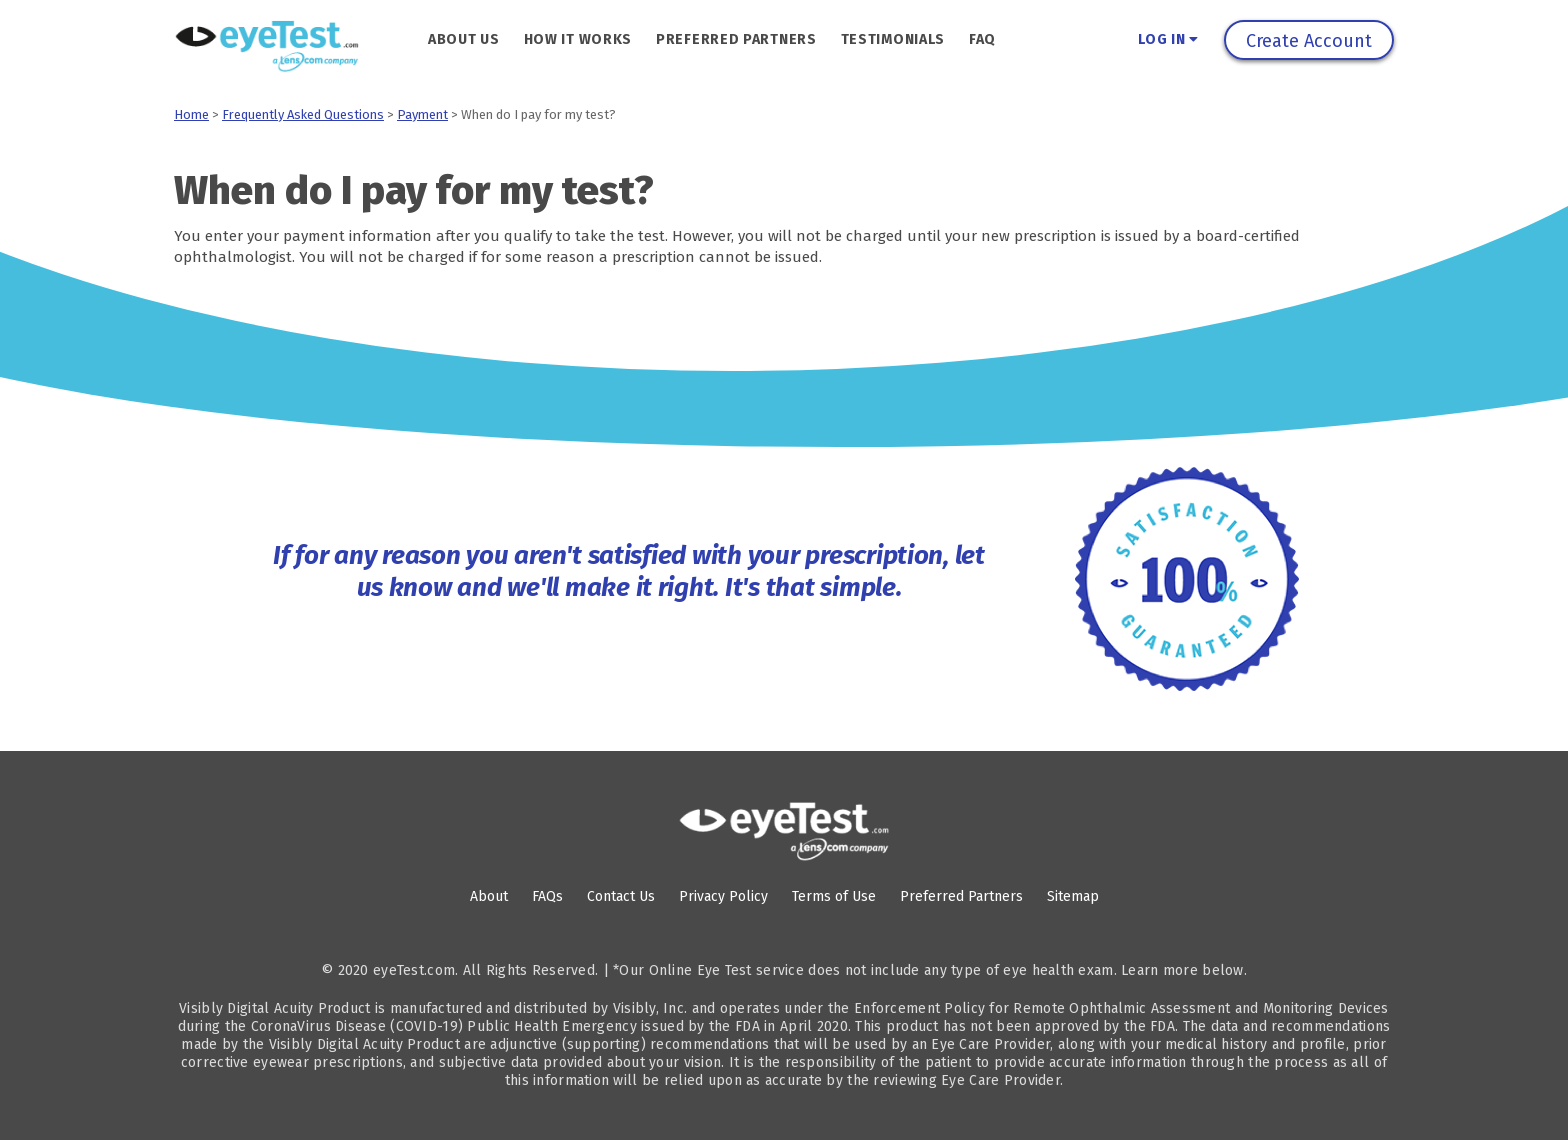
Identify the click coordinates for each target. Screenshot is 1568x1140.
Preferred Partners (736, 39)
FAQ (982, 39)
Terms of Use (834, 896)
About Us (464, 39)
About (489, 896)
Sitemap (1073, 896)
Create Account (1309, 41)
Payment (422, 114)
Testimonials (893, 39)
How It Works (578, 39)
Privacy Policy (723, 896)
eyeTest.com (414, 970)
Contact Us (621, 896)
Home (191, 114)
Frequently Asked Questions (303, 114)
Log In (1168, 39)
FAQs (547, 896)
